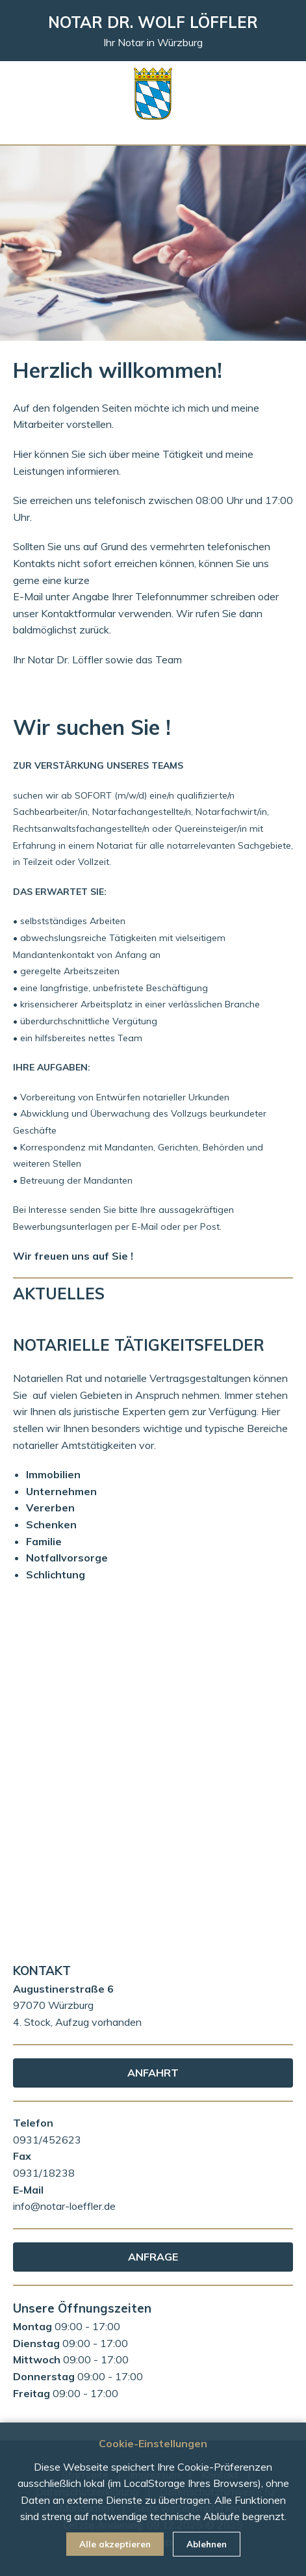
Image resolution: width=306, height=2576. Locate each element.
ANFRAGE (153, 2256)
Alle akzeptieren (115, 2544)
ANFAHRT (153, 2072)
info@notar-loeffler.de (64, 2205)
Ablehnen (206, 2544)
